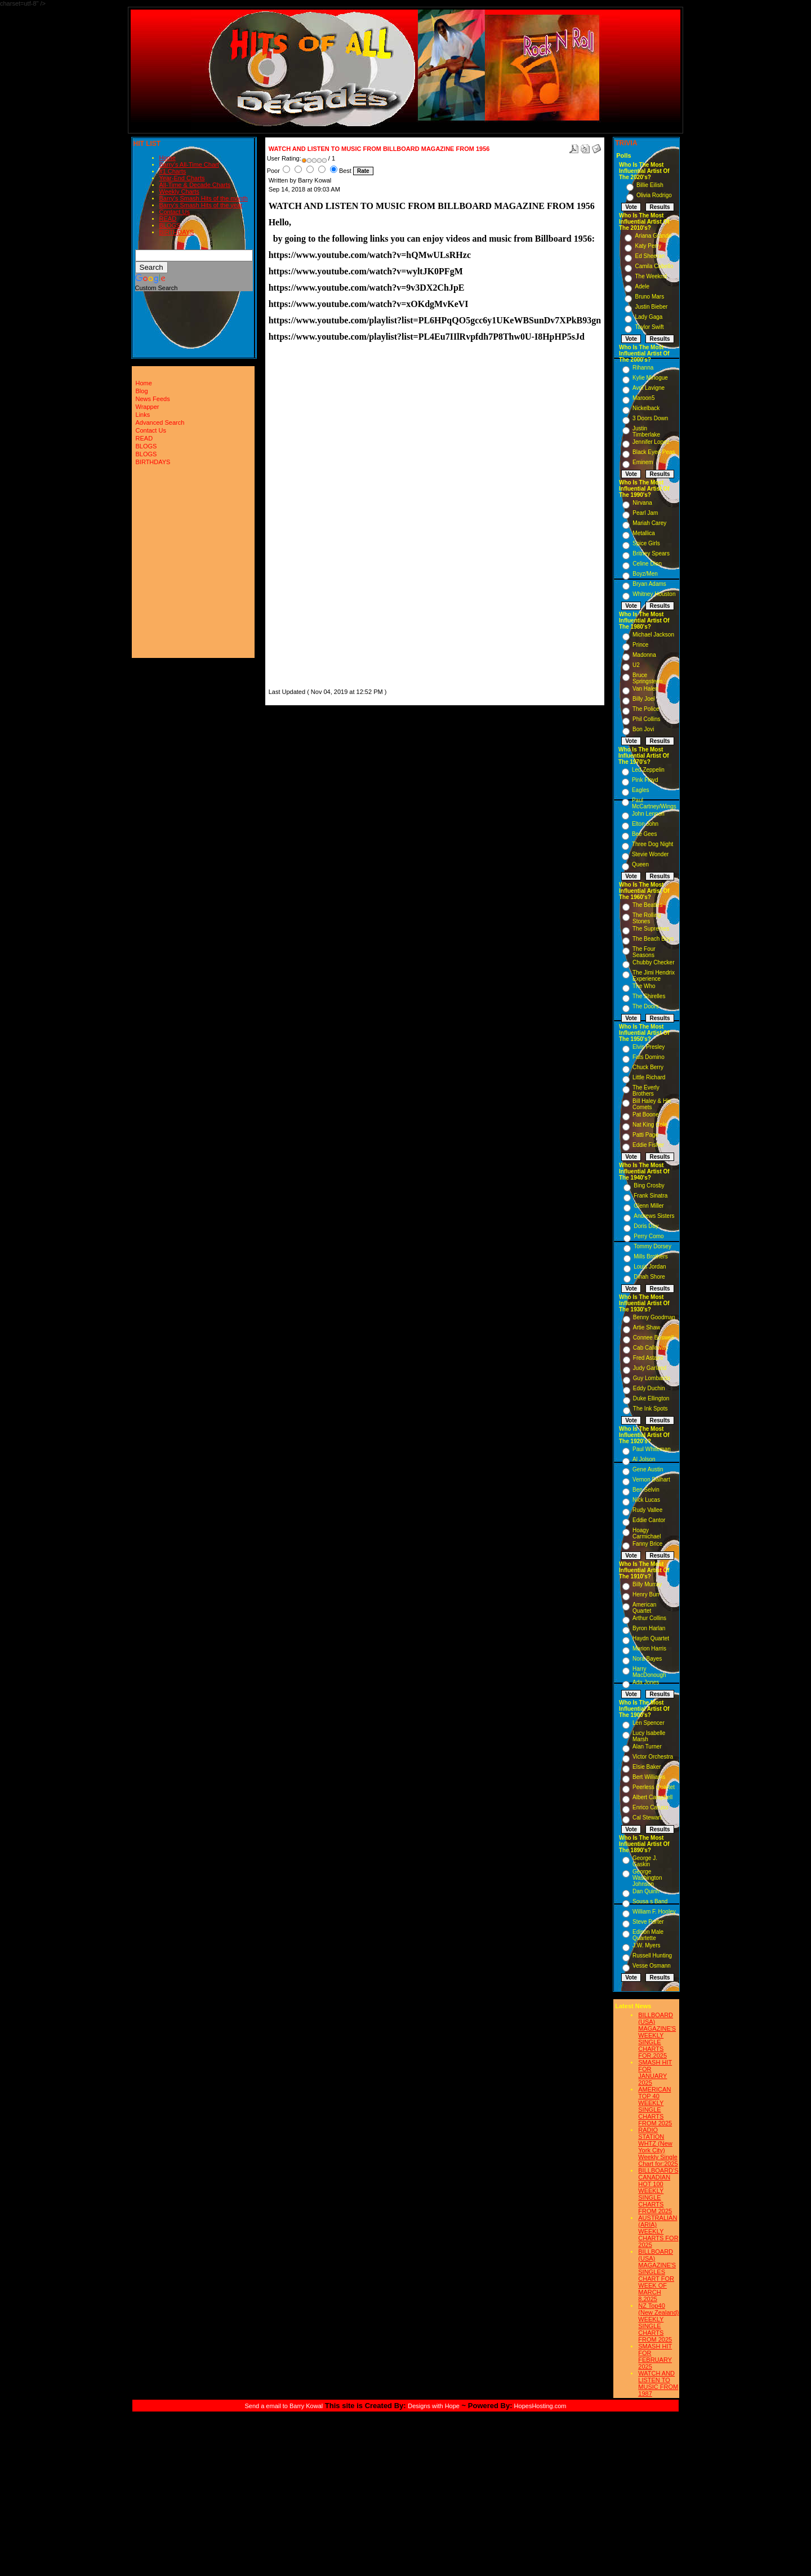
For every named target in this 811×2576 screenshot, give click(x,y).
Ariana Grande (653, 236)
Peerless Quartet (653, 1787)
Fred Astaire (648, 1358)
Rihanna (642, 367)
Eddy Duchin (649, 1388)
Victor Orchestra (652, 1757)
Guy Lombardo (651, 1378)
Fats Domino (648, 1057)
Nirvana (642, 503)
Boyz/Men (644, 574)
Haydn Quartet (650, 1638)
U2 (636, 665)
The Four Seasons (644, 952)
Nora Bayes (647, 1659)
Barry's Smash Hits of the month (203, 198)
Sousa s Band (649, 1901)
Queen (640, 864)
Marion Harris (649, 1648)
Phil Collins (646, 719)
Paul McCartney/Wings (654, 803)
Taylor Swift (649, 327)
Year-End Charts (182, 178)
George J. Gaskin (644, 1861)
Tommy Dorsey (652, 1246)
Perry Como (648, 1236)
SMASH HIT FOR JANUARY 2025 (655, 2072)
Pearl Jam (645, 513)
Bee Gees (644, 834)
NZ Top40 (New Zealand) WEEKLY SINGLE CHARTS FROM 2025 (658, 2322)
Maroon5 (643, 398)
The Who (644, 986)
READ (168, 218)
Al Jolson (644, 1459)
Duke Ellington (651, 1398)
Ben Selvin (646, 1490)
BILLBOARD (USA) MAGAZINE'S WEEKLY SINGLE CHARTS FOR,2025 (657, 2035)
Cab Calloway (650, 1348)
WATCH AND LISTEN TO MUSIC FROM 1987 (658, 2383)
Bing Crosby (649, 1185)
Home (167, 157)
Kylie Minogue (650, 378)
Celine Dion (647, 563)
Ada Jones (645, 1682)
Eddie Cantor (648, 1520)
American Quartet (644, 1607)
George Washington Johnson (647, 1877)
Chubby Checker (653, 962)
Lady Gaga (648, 317)
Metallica (643, 533)
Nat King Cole (649, 1125)
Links (143, 414)
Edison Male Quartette (647, 1935)
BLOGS (170, 225)
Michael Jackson (653, 634)
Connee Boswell (653, 1337)
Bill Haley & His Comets (651, 1104)
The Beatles (647, 905)
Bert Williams (648, 1777)
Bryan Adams (649, 584)
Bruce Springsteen (647, 678)
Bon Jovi (643, 729)
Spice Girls (646, 543)
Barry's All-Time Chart (189, 164)
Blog (142, 391)
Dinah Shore (649, 1277)
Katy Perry (648, 246)
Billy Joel (643, 699)
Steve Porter (648, 1922)
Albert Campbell (652, 1797)
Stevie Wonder (650, 854)
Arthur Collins (649, 1618)
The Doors (645, 1006)
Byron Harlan (648, 1628)
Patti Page (645, 1135)
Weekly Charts (179, 191)
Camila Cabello (654, 266)
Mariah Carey (649, 523)
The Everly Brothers (646, 1090)
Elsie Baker (646, 1767)
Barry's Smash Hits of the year (201, 205)
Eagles (640, 790)
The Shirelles (648, 996)
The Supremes (651, 929)
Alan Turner (647, 1746)
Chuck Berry (647, 1067)
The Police (645, 709)
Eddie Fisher (648, 1145)
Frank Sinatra (650, 1196)
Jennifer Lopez (651, 442)
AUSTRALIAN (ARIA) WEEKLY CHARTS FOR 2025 (658, 2231)
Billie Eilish (649, 185)
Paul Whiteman (651, 1449)
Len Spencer (648, 1723)
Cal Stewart (647, 1817)
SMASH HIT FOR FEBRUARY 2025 (655, 2356)
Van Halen (645, 689)
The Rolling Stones (646, 918)
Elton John (645, 824)
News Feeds (153, 398)
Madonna (644, 655)
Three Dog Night (652, 844)
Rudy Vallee (647, 1510)
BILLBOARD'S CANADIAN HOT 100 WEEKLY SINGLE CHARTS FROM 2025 (658, 2190)
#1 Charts (172, 171)
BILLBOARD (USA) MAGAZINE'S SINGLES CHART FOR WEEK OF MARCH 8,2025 (657, 2275)
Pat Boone (645, 1114)
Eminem (642, 462)
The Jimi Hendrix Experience (653, 975)
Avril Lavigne (648, 388)
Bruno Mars (649, 296)
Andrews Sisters (654, 1216)
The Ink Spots (650, 1408)
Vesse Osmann (651, 1966)
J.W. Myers (646, 1945)
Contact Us (174, 211)
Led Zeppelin (648, 770)
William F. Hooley (654, 1911)
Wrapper (147, 406)
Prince (640, 645)
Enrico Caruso (650, 1807)
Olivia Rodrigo (654, 195)
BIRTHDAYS (176, 232)
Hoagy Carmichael (646, 1533)
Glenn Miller (648, 1206)
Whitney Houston (653, 594)
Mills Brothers (651, 1256)
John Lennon (648, 814)
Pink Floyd (645, 780)
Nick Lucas (646, 1500)
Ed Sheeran (650, 256)
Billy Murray (647, 1584)
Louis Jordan (650, 1266)
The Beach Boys (653, 939)
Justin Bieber (651, 307)
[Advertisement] (302, 517)
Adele (642, 286)
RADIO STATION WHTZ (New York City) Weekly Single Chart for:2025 (658, 2146)
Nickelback (646, 408)
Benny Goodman (654, 1317)
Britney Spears (651, 553)
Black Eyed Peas (653, 452)
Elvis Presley (648, 1047)
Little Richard (648, 1077)
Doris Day (646, 1226)
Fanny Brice (647, 1544)
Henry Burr (646, 1594)
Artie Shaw (646, 1327)
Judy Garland (649, 1368)
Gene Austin (647, 1469)
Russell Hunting (652, 1955)
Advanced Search (160, 422)
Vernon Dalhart (651, 1479)
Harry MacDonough (649, 1672)
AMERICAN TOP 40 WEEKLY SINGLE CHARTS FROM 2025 (655, 2106)
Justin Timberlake (646, 431)
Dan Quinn (646, 1891)
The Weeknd (651, 276)
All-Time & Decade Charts (195, 184)
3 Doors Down (650, 418)
